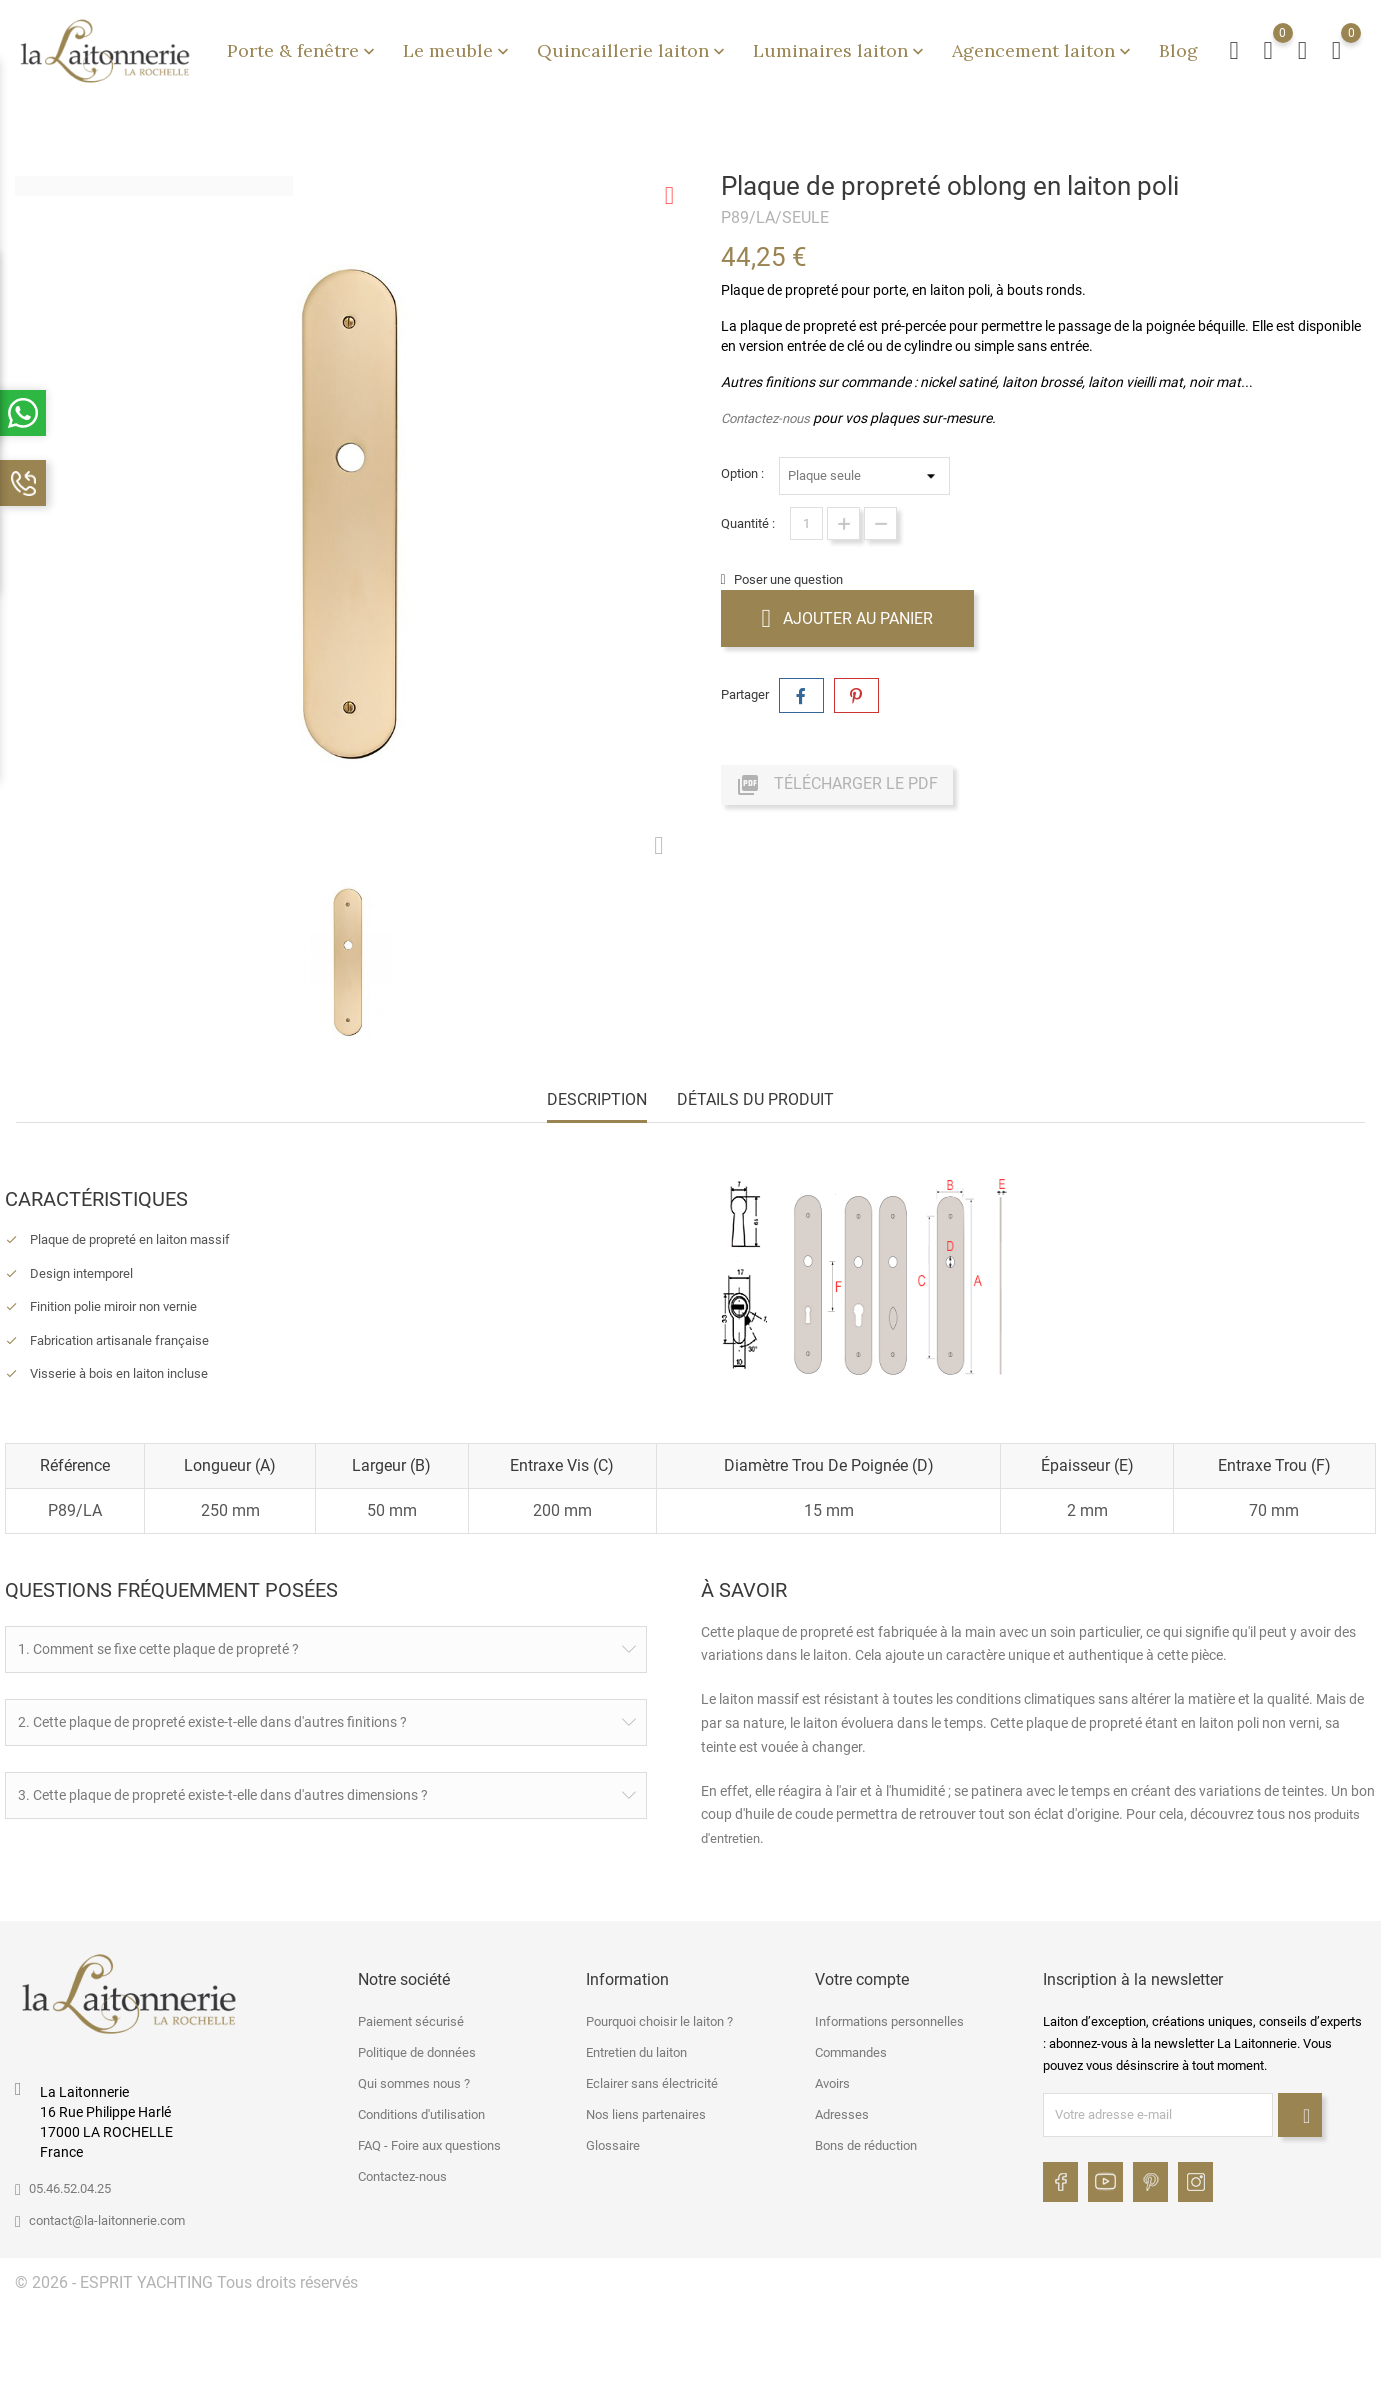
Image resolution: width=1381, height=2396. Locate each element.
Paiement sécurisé (411, 2018)
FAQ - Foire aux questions (429, 2142)
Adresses (842, 2111)
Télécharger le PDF (837, 785)
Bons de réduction (866, 2142)
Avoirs (832, 2080)
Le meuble (458, 50)
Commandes (851, 2049)
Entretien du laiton (636, 2049)
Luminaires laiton (840, 50)
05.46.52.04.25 (70, 2185)
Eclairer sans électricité (652, 2080)
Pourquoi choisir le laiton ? (659, 2018)
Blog (1178, 50)
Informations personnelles (889, 2018)
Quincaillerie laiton (633, 50)
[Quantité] (806, 523)
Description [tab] (597, 1099)
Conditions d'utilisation (421, 2111)
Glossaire (613, 2142)
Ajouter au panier (848, 618)
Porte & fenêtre (303, 50)
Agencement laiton (1043, 50)
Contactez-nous (765, 418)
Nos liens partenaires (646, 2111)
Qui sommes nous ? (414, 2080)
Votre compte (862, 1976)
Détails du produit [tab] (755, 1099)
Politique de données (417, 2049)
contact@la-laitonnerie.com (107, 2217)
